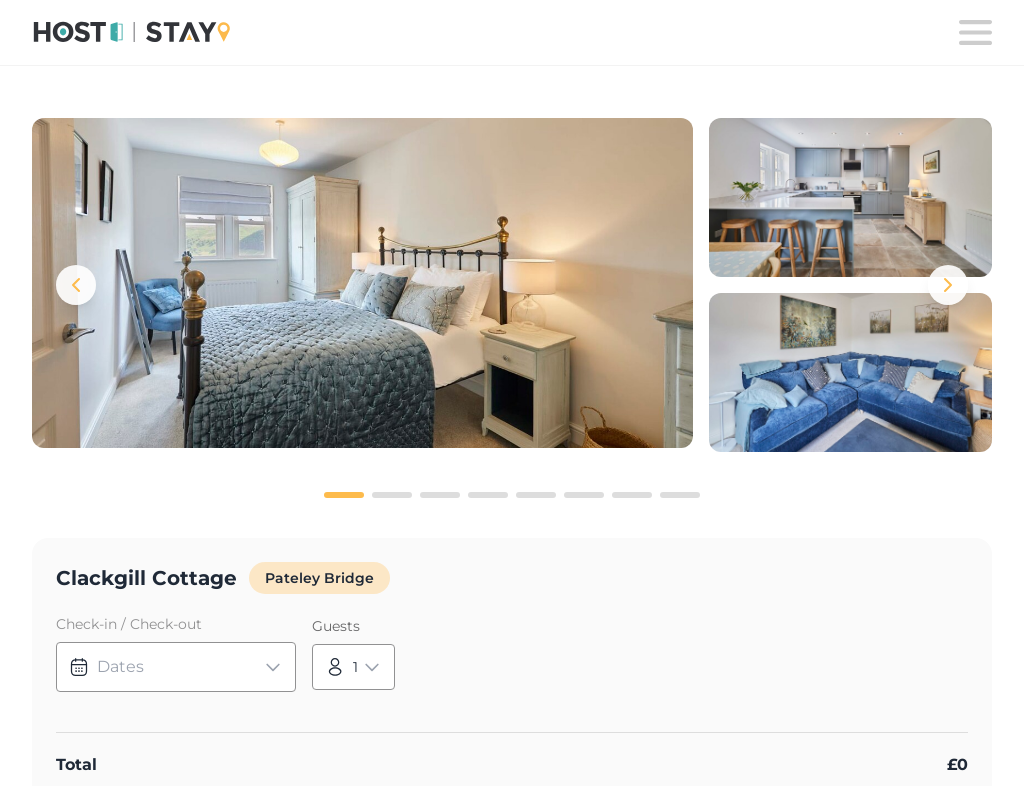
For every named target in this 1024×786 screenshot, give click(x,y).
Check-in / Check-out (129, 624)
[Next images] (948, 285)
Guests (336, 626)
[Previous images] (76, 285)
